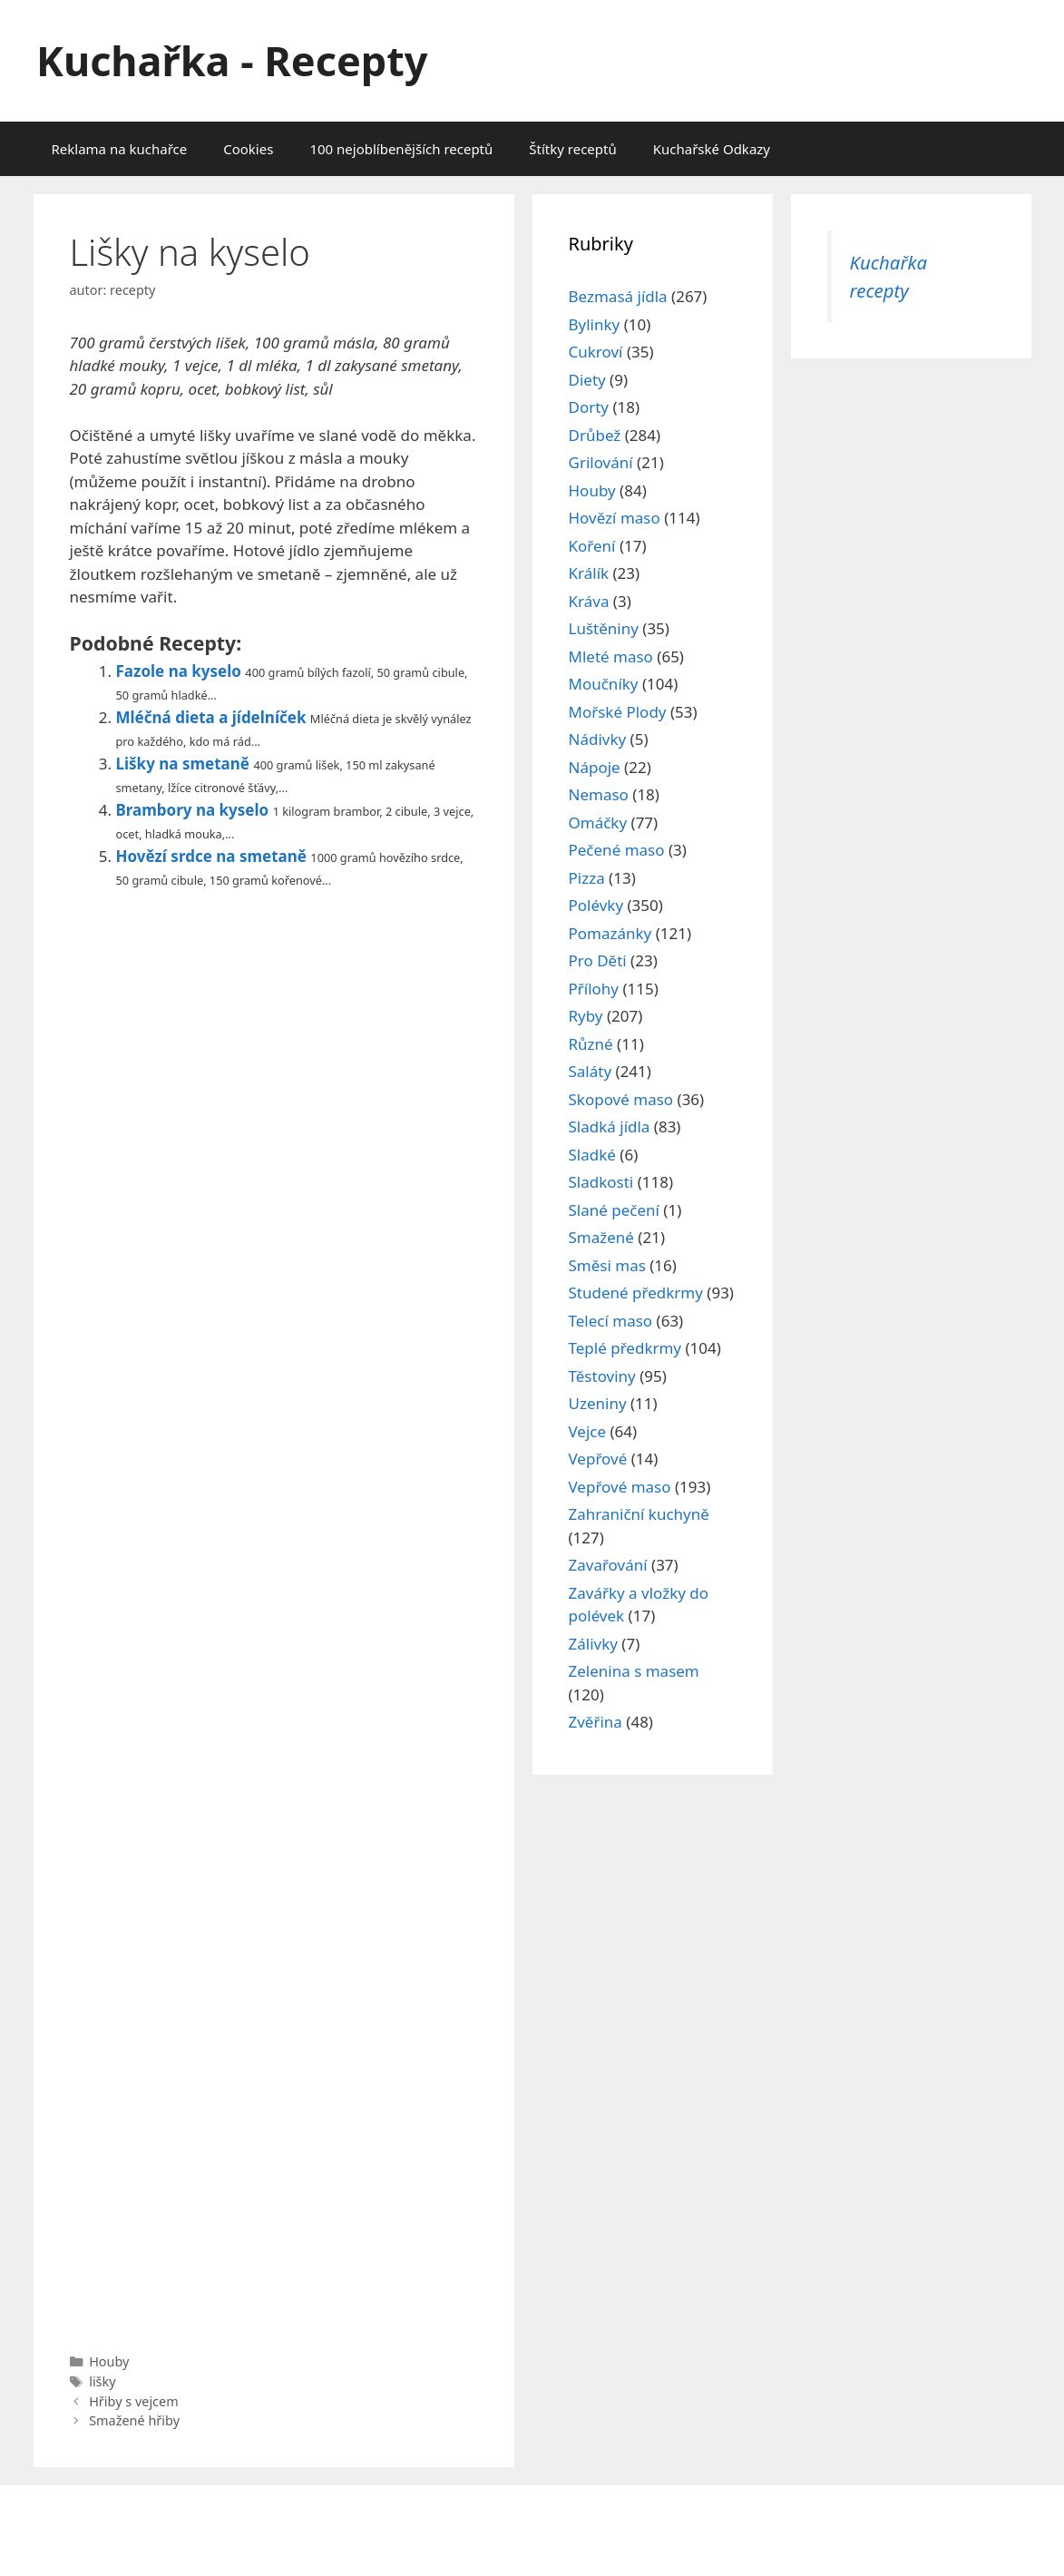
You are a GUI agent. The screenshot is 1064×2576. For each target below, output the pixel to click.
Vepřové (598, 1458)
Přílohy (594, 988)
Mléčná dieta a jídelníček (211, 717)
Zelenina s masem (634, 1670)
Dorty (589, 407)
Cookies (248, 149)
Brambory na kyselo (192, 809)
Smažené (601, 1237)
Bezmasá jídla (618, 296)
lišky (102, 2381)
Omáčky (598, 822)
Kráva (589, 601)
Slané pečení (614, 1210)
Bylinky (594, 324)
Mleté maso (611, 656)
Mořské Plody (618, 711)
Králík (589, 573)
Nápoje (594, 767)
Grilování (601, 462)
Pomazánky (610, 933)
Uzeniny (598, 1403)
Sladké (592, 1154)
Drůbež (595, 435)
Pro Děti (598, 960)
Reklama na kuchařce (120, 149)
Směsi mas (607, 1265)
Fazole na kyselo (178, 671)
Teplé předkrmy (625, 1347)
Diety (587, 379)
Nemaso (599, 794)
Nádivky (598, 739)
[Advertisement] (274, 1616)
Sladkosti (601, 1181)
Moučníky (604, 683)
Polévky (596, 905)
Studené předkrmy (636, 1292)
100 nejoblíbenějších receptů (401, 149)
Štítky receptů (572, 149)
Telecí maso (611, 1320)
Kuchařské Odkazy (711, 149)
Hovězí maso (614, 517)
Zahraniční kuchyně (639, 1513)
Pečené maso (617, 849)
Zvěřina (595, 1721)
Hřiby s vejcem (134, 2401)
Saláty (590, 1071)
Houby (109, 2361)
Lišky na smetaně (182, 763)
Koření (592, 545)
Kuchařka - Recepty (231, 60)
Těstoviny (602, 1376)
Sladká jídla (609, 1126)
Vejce (588, 1431)
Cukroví (596, 351)
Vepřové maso (620, 1486)
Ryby (586, 1015)
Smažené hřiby (134, 2420)
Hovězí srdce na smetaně (211, 856)
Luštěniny (604, 628)
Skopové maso (621, 1099)
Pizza (587, 877)
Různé (591, 1043)
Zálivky (593, 1643)
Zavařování (608, 1564)
